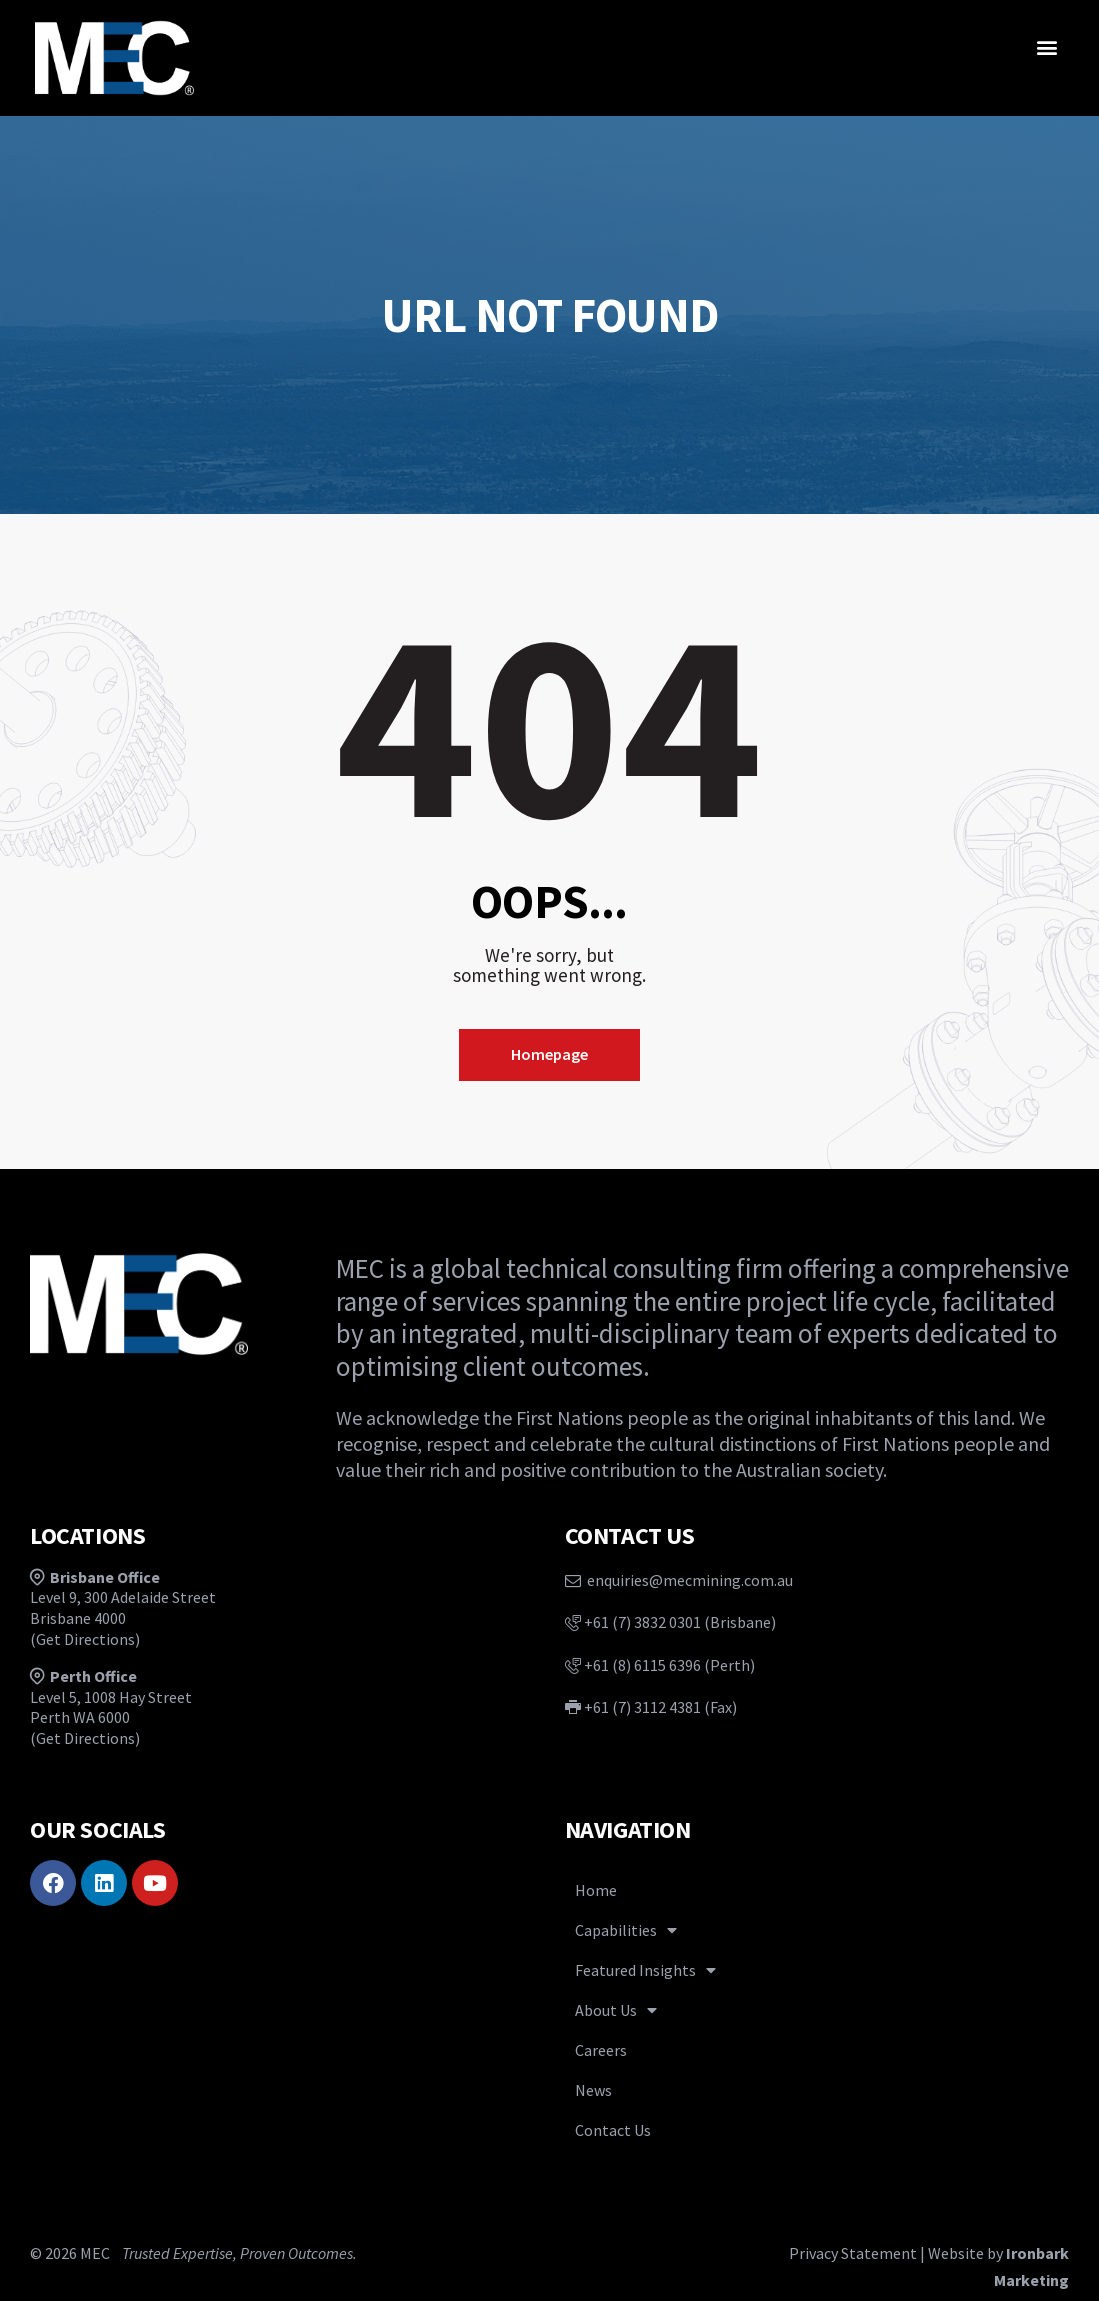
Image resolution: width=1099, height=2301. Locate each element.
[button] (1047, 46)
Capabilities (626, 1930)
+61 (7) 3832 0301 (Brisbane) (670, 1622)
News (593, 2090)
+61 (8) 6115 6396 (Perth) (660, 1665)
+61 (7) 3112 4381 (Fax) (651, 1707)
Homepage (549, 1054)
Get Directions (85, 1639)
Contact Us (613, 2130)
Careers (601, 2050)
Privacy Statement (853, 2253)
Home (596, 1890)
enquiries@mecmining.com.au (679, 1580)
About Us (616, 2010)
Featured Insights (645, 1970)
